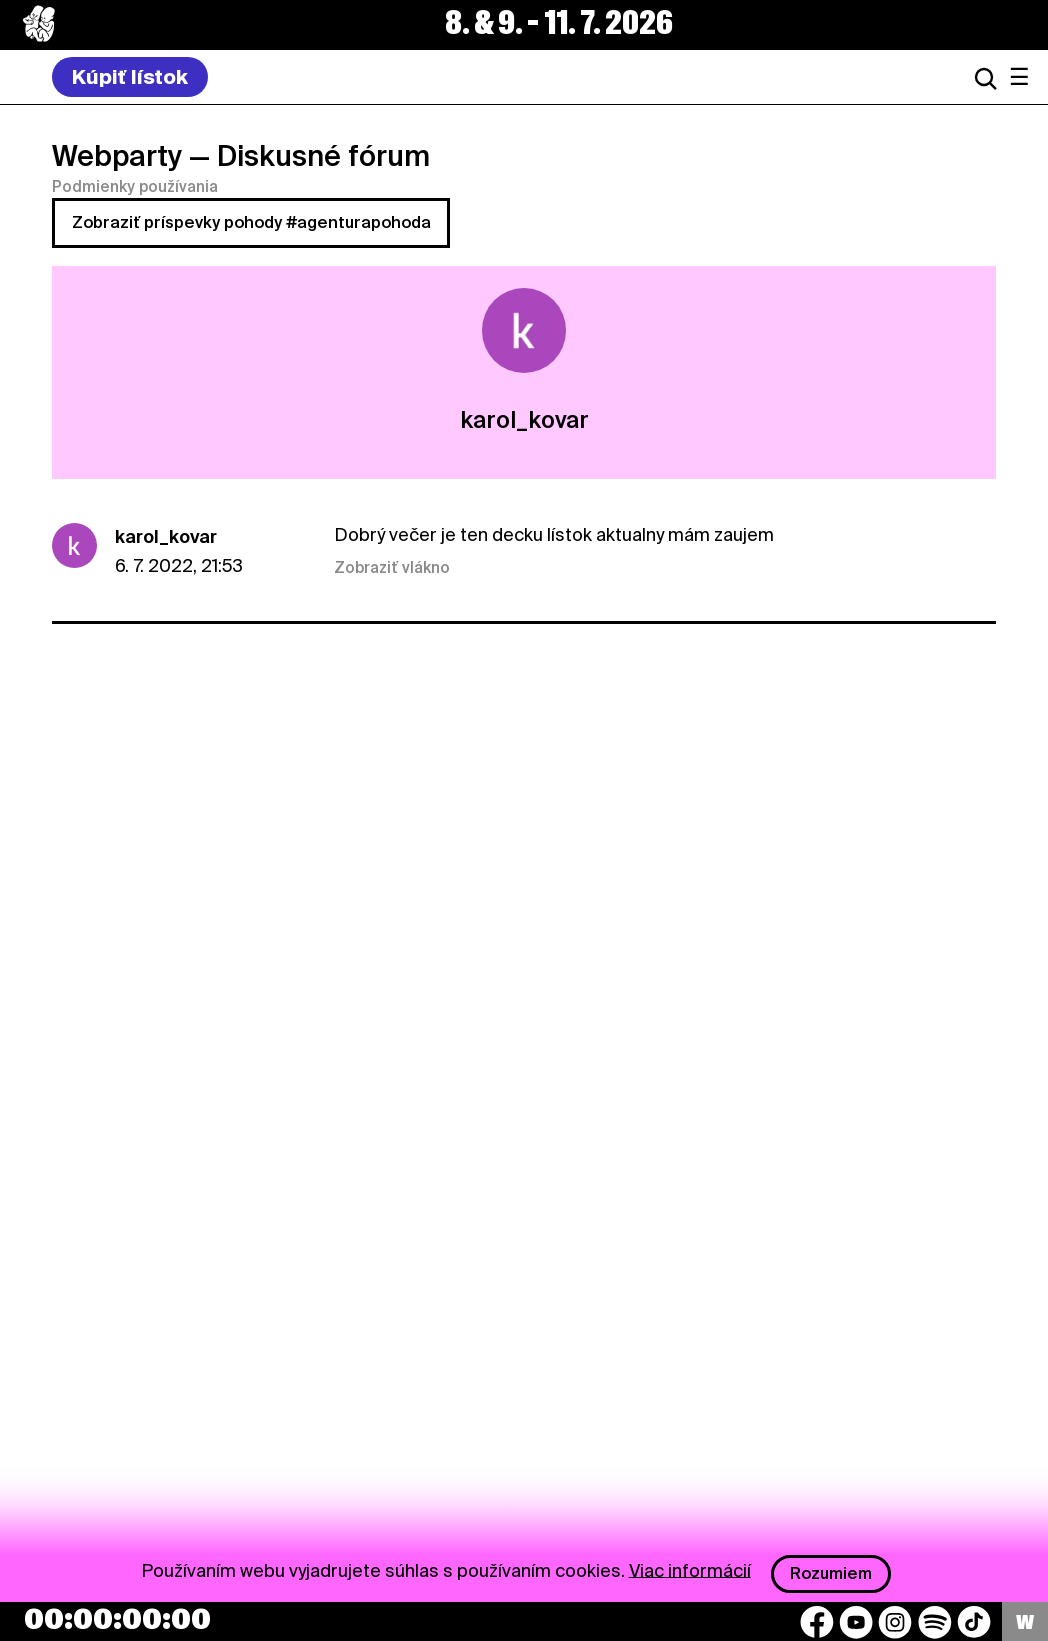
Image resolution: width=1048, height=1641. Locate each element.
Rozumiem (831, 1573)
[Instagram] (895, 1622)
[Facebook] (817, 1622)
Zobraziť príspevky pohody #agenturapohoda (251, 222)
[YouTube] (856, 1622)
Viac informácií (690, 1569)
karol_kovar (166, 536)
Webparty (117, 156)
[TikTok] (974, 1622)
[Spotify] (935, 1622)
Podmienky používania (135, 187)
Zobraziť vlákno (392, 568)
